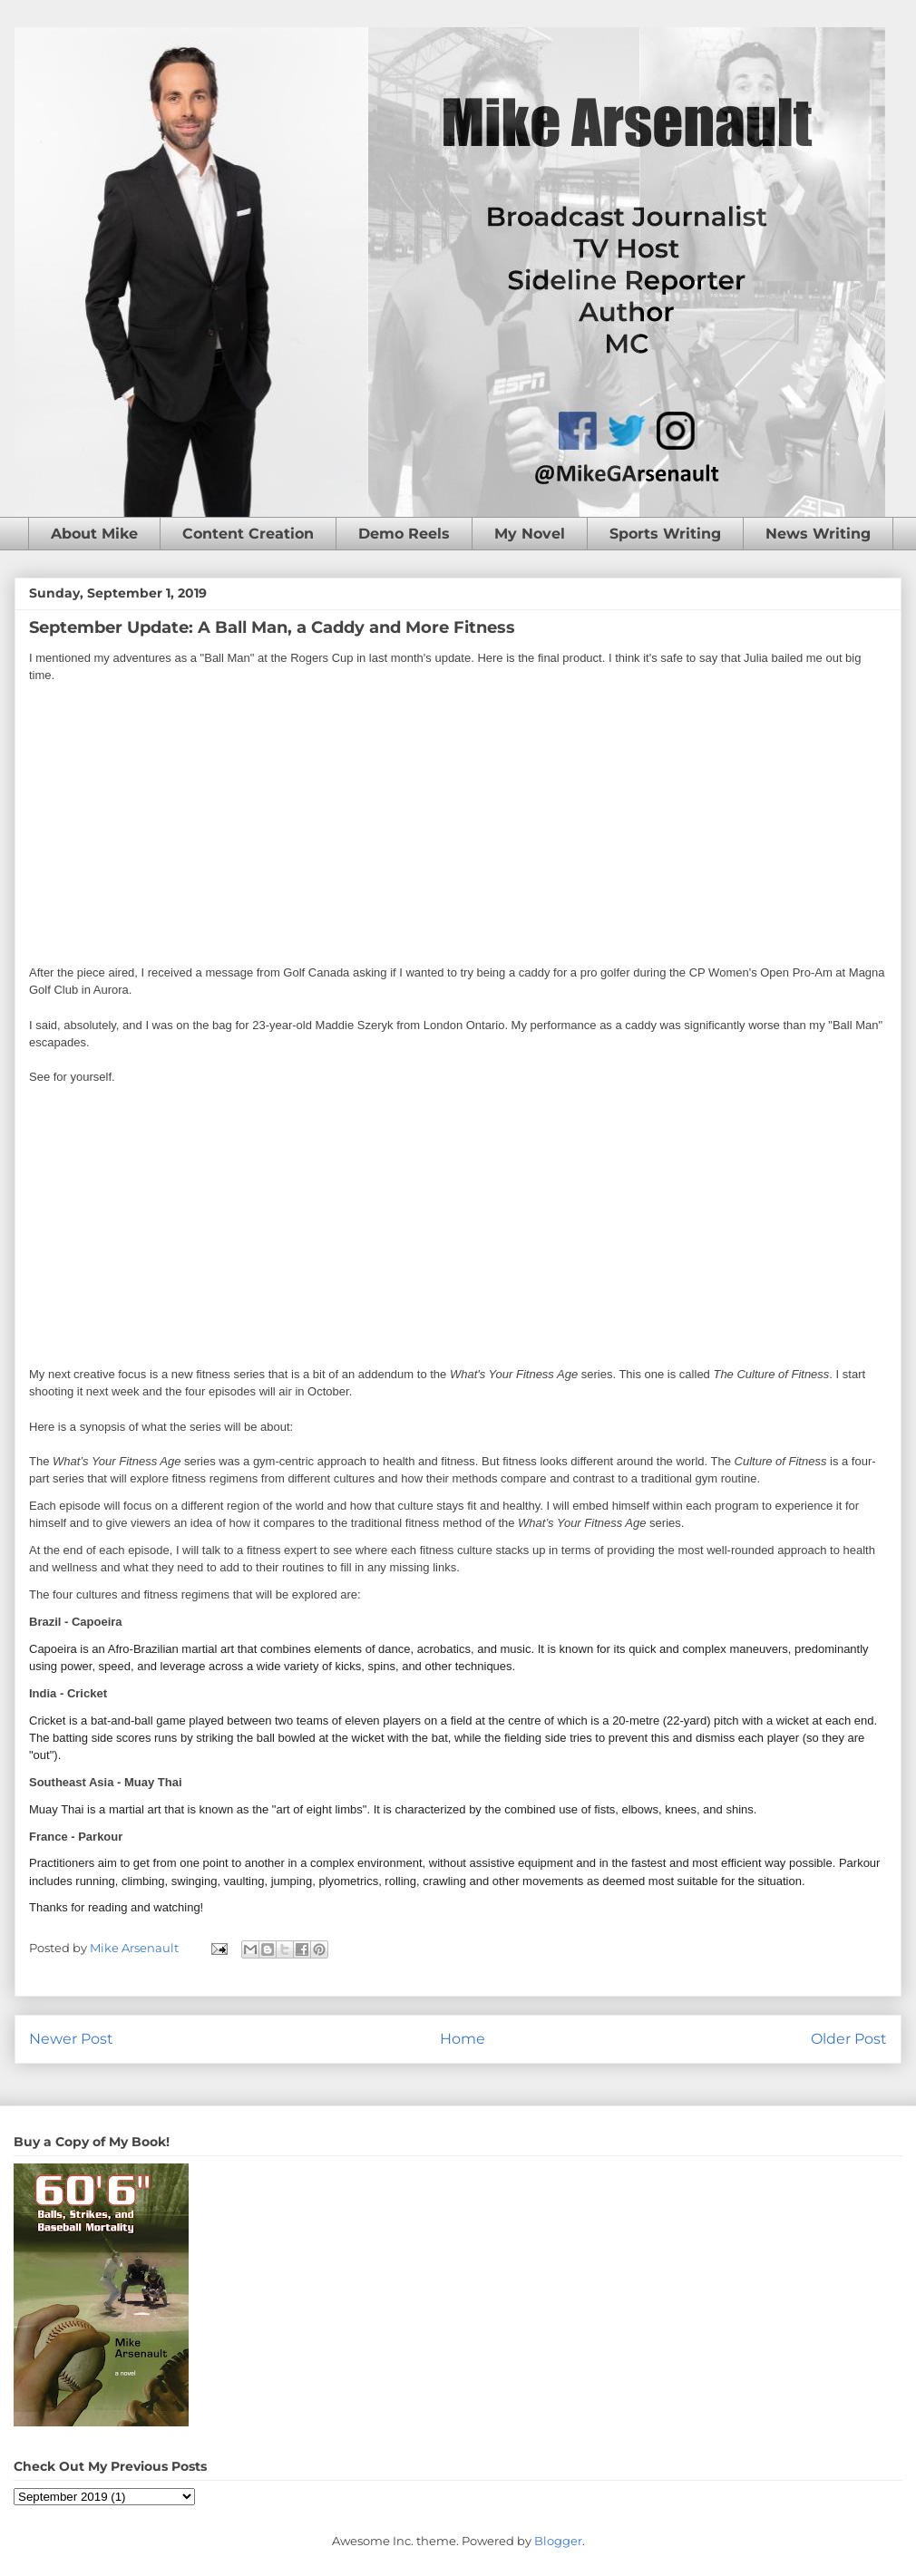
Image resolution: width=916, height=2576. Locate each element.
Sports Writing (665, 533)
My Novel (529, 533)
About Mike (94, 533)
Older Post (849, 2038)
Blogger (558, 2540)
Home (462, 2038)
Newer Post (71, 2038)
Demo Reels (404, 533)
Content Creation (248, 533)
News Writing (818, 533)
